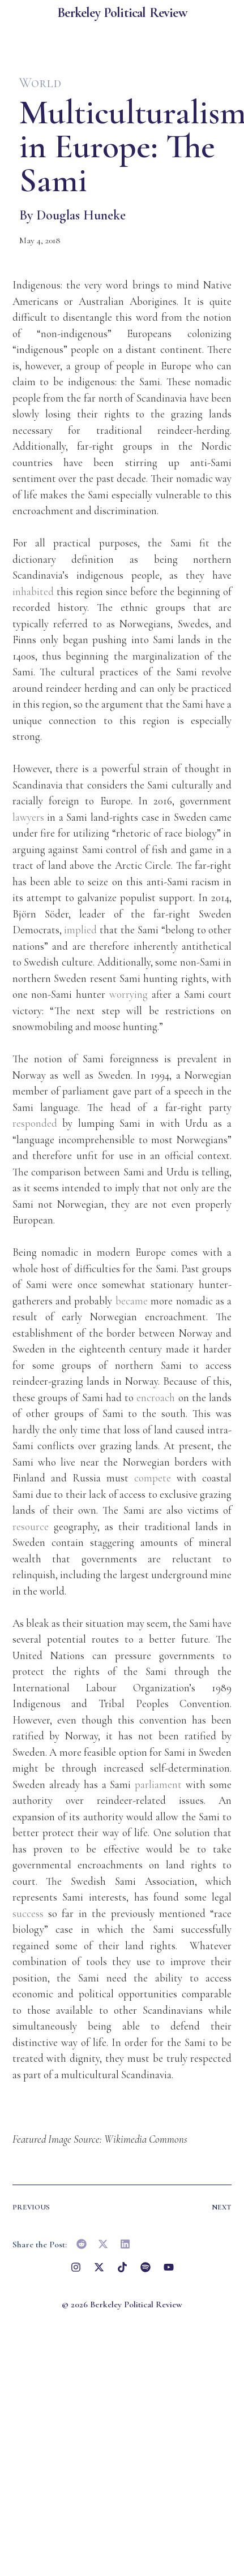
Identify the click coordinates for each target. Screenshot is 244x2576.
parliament (158, 1784)
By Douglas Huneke (72, 215)
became (131, 1300)
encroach (155, 1397)
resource (30, 1526)
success (28, 1913)
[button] (81, 2244)
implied (80, 929)
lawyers (28, 817)
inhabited (33, 591)
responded (34, 1123)
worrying (128, 994)
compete (152, 1477)
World (40, 83)
